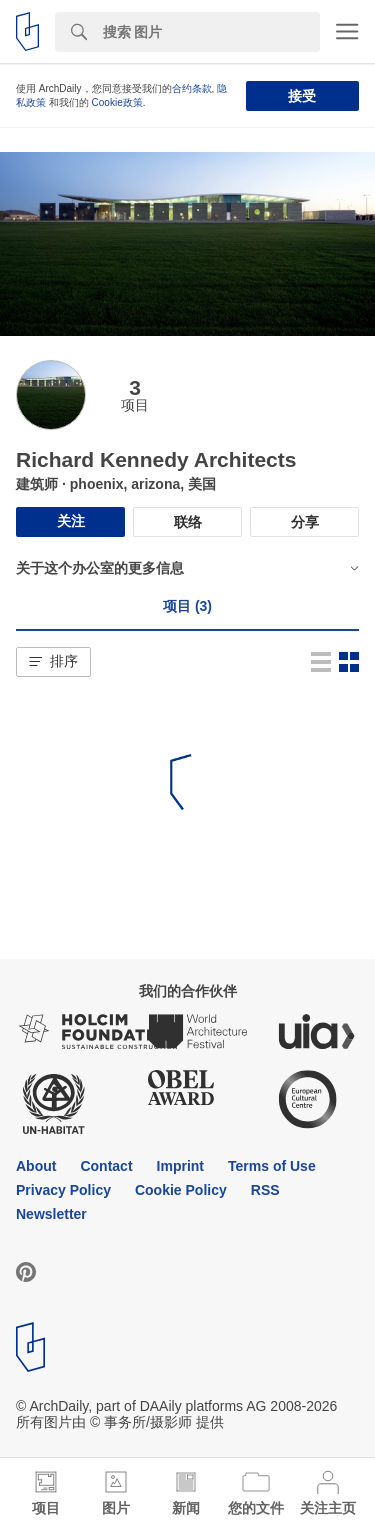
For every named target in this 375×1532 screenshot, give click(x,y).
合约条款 (192, 88)
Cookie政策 (117, 102)
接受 (302, 96)
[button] (53, 662)
